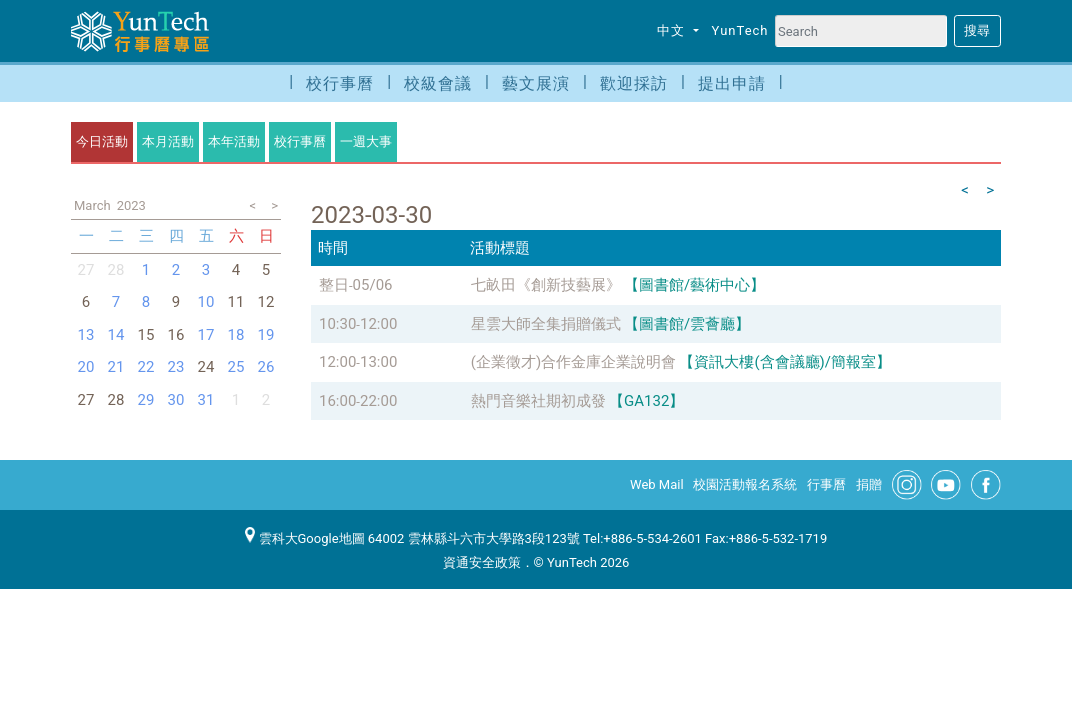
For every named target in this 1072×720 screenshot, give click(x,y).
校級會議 (438, 83)
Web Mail (657, 484)
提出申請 (732, 83)
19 (266, 335)
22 (146, 367)
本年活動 (234, 141)
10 (206, 302)
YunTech (740, 30)
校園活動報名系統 (745, 484)
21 (116, 367)
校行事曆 (340, 83)
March (92, 205)
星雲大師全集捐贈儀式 (546, 324)
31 (206, 400)
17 (206, 335)
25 (236, 367)
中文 (673, 30)
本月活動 (168, 141)
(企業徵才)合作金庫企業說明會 (573, 362)
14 (116, 335)
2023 (131, 205)
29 (146, 400)
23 (176, 367)
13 (86, 335)
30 (176, 400)
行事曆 (826, 484)
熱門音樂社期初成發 (538, 401)
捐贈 (869, 484)
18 (236, 335)
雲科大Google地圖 (305, 538)
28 (116, 270)
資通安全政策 (482, 562)
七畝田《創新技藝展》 (546, 285)
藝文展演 (536, 83)
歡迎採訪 (634, 83)
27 (86, 270)
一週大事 (366, 141)
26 (266, 367)
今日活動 (102, 141)
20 (86, 367)
